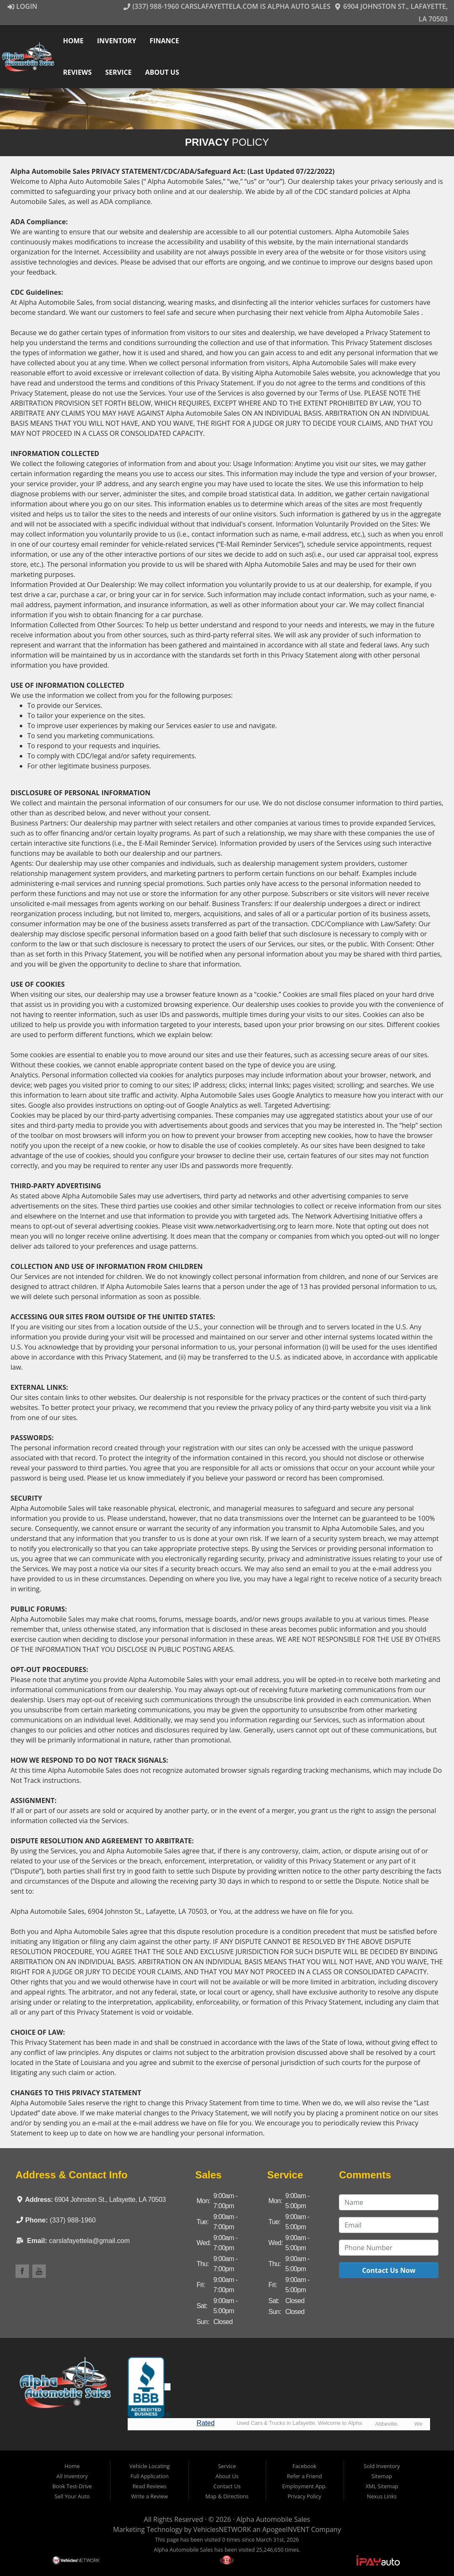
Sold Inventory (382, 2466)
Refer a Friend (304, 2476)
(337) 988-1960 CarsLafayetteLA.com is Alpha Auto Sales (227, 6)
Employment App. (304, 2486)
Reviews (77, 72)
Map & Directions (227, 2496)
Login (22, 6)
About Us (163, 72)
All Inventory (72, 2476)
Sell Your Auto (72, 2496)
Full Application (150, 2476)
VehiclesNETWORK (222, 2529)
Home (73, 40)
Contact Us (227, 2486)
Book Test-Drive (72, 2486)
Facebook (304, 2466)
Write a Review (149, 2496)
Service (119, 72)
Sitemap (382, 2476)
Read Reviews (149, 2486)
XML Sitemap (381, 2486)
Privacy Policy (304, 2496)
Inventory (116, 40)
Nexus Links (382, 2496)
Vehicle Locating (149, 2466)
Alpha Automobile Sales (273, 2519)
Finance (164, 40)
